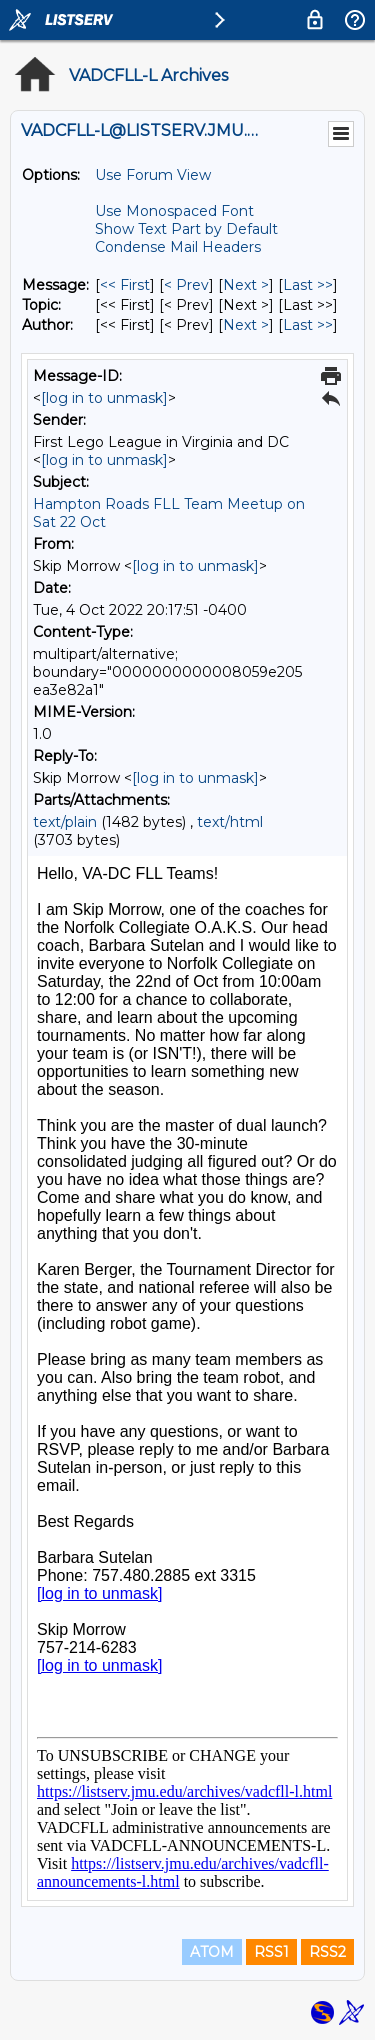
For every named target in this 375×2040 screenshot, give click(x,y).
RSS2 (327, 1952)
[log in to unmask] (104, 398)
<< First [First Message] (125, 285)
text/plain (65, 822)
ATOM (212, 1952)
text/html (230, 822)
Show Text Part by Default (186, 229)
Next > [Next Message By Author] (246, 325)
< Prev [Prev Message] (186, 285)
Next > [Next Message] (246, 285)
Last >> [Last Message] (308, 285)
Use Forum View (153, 175)
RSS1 (271, 1952)
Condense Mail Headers (178, 247)
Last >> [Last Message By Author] (308, 325)
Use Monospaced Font (174, 211)
